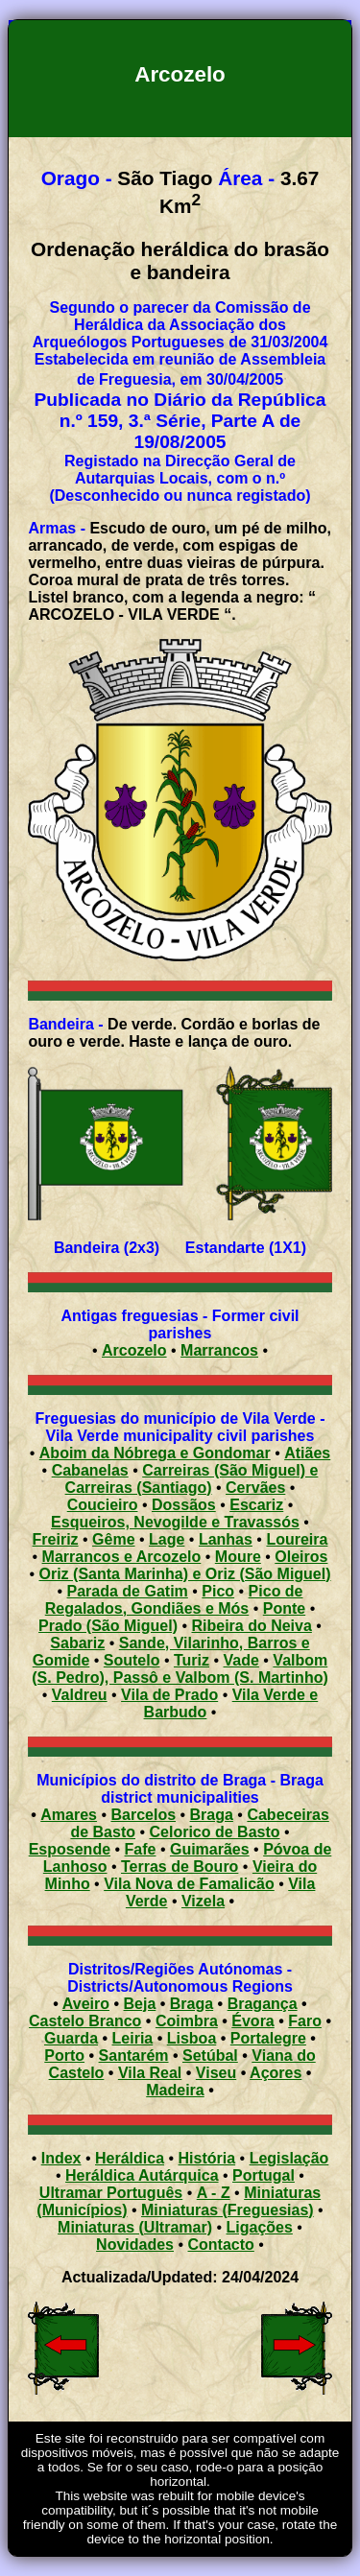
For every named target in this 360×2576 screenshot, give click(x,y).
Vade (241, 1660)
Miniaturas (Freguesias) (227, 2210)
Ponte (284, 1608)
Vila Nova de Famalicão (189, 1884)
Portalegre (268, 2038)
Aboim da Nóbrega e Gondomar (155, 1453)
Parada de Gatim (127, 1591)
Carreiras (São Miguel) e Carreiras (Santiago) (192, 1479)
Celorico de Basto (215, 1832)
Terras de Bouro (179, 1866)
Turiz (191, 1660)
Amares (68, 1815)
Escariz (256, 1505)
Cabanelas (90, 1470)
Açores (275, 2073)
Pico (218, 1591)
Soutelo (132, 1660)
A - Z (213, 2193)
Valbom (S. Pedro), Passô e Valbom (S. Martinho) (180, 1669)
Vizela (203, 1901)
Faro (305, 2021)
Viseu (216, 2073)
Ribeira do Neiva (251, 1626)
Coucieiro (102, 1505)
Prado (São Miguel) (108, 1626)
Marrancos (219, 1350)
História (207, 2158)
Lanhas (225, 1539)
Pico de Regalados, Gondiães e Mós (174, 1600)
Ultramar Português (110, 2193)
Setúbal (210, 2055)
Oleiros (301, 1556)
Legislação (289, 2158)
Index (61, 2158)
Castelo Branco (85, 2021)
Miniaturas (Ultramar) (135, 2227)
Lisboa (192, 2038)
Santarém (134, 2055)
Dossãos (184, 1505)
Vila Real (149, 2073)
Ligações (260, 2227)
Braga (211, 1815)
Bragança (263, 2004)
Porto (64, 2055)
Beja (140, 2004)
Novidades (135, 2244)
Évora (252, 2021)
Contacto (221, 2244)
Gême (113, 1539)
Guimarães (210, 1849)
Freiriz (56, 1539)
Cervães (255, 1487)
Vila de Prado (169, 1695)
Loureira (296, 1539)
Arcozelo (134, 1350)
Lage (166, 1539)
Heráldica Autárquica (141, 2175)
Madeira (175, 2090)
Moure (238, 1556)
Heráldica (129, 2158)
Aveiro (85, 2004)
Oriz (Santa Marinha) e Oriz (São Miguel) (185, 1574)
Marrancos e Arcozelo (122, 1556)
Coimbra (187, 2021)
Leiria (133, 2038)
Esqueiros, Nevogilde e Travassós (175, 1522)
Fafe (140, 1849)
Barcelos (143, 1815)
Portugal (263, 2175)
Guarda (71, 2038)
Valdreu (80, 1695)
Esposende (69, 1849)
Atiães (307, 1453)
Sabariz (77, 1643)
